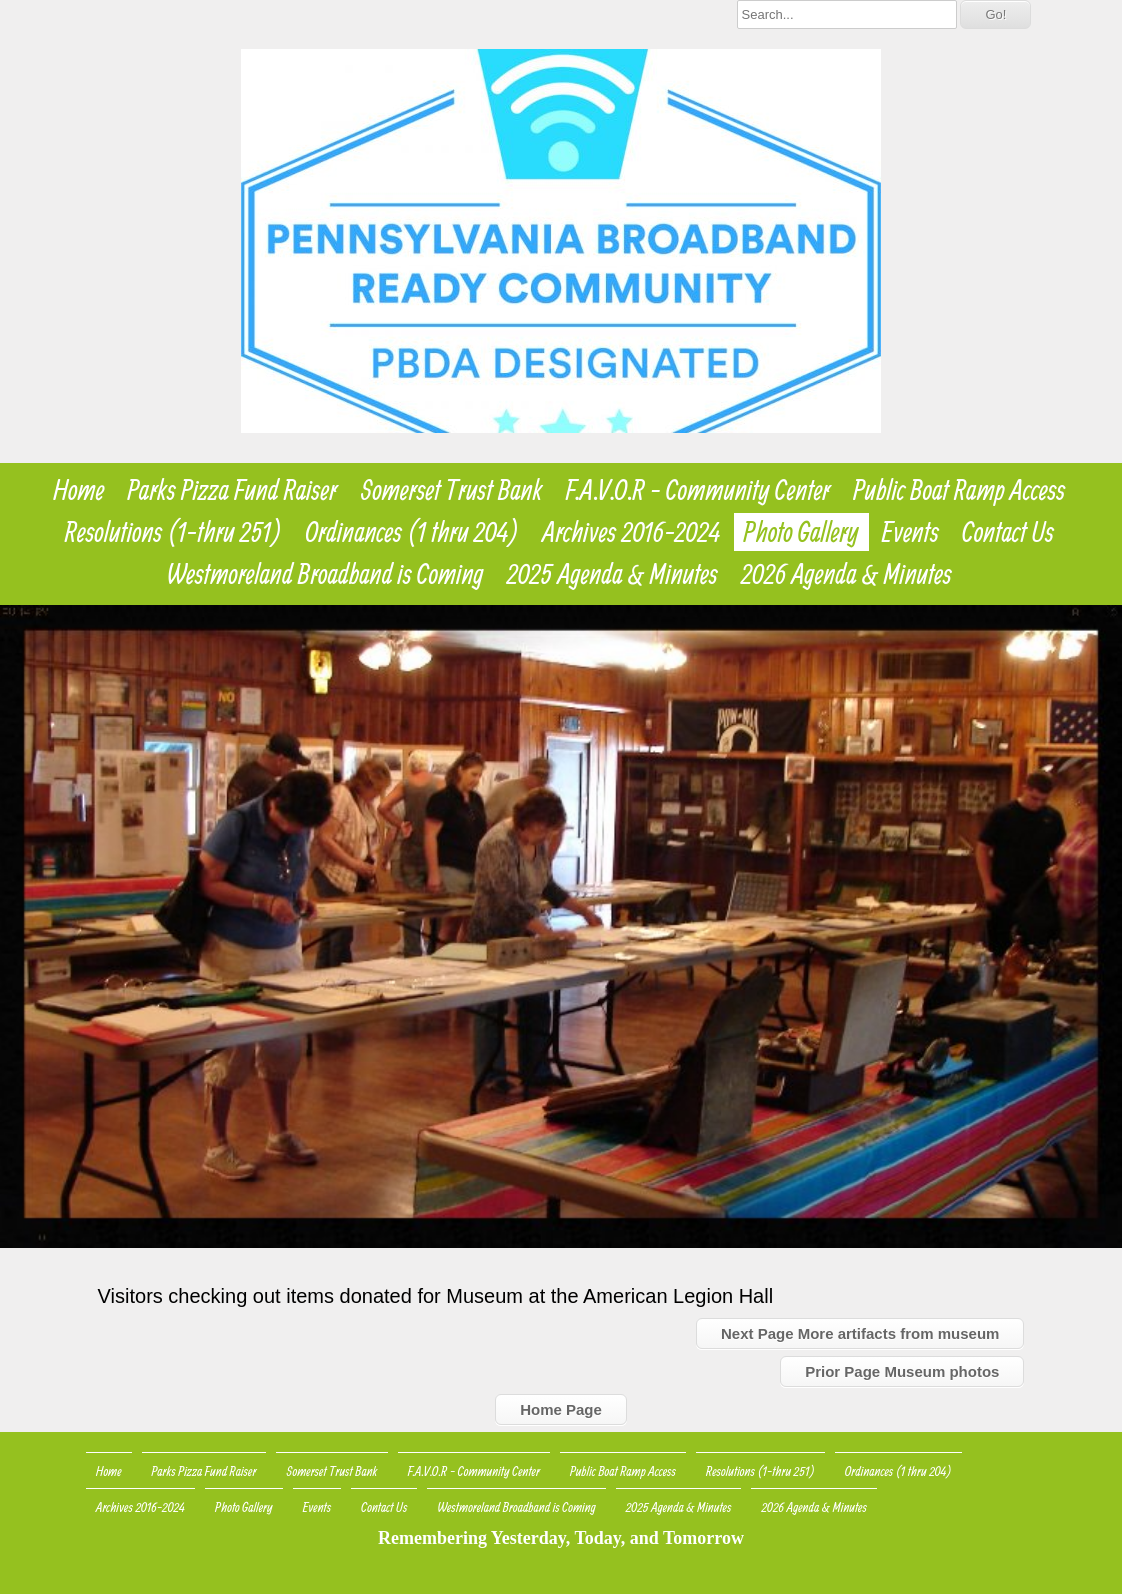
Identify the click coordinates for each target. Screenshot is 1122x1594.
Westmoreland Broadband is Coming (325, 574)
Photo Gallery (801, 532)
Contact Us (1008, 532)
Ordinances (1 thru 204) (413, 532)
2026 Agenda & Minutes (846, 574)
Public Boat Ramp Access (959, 490)
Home (78, 490)
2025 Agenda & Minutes (612, 574)
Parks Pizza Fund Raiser (233, 490)
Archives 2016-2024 (632, 532)
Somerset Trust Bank (451, 490)
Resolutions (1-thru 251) (174, 532)
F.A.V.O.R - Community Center (698, 490)
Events (910, 532)
